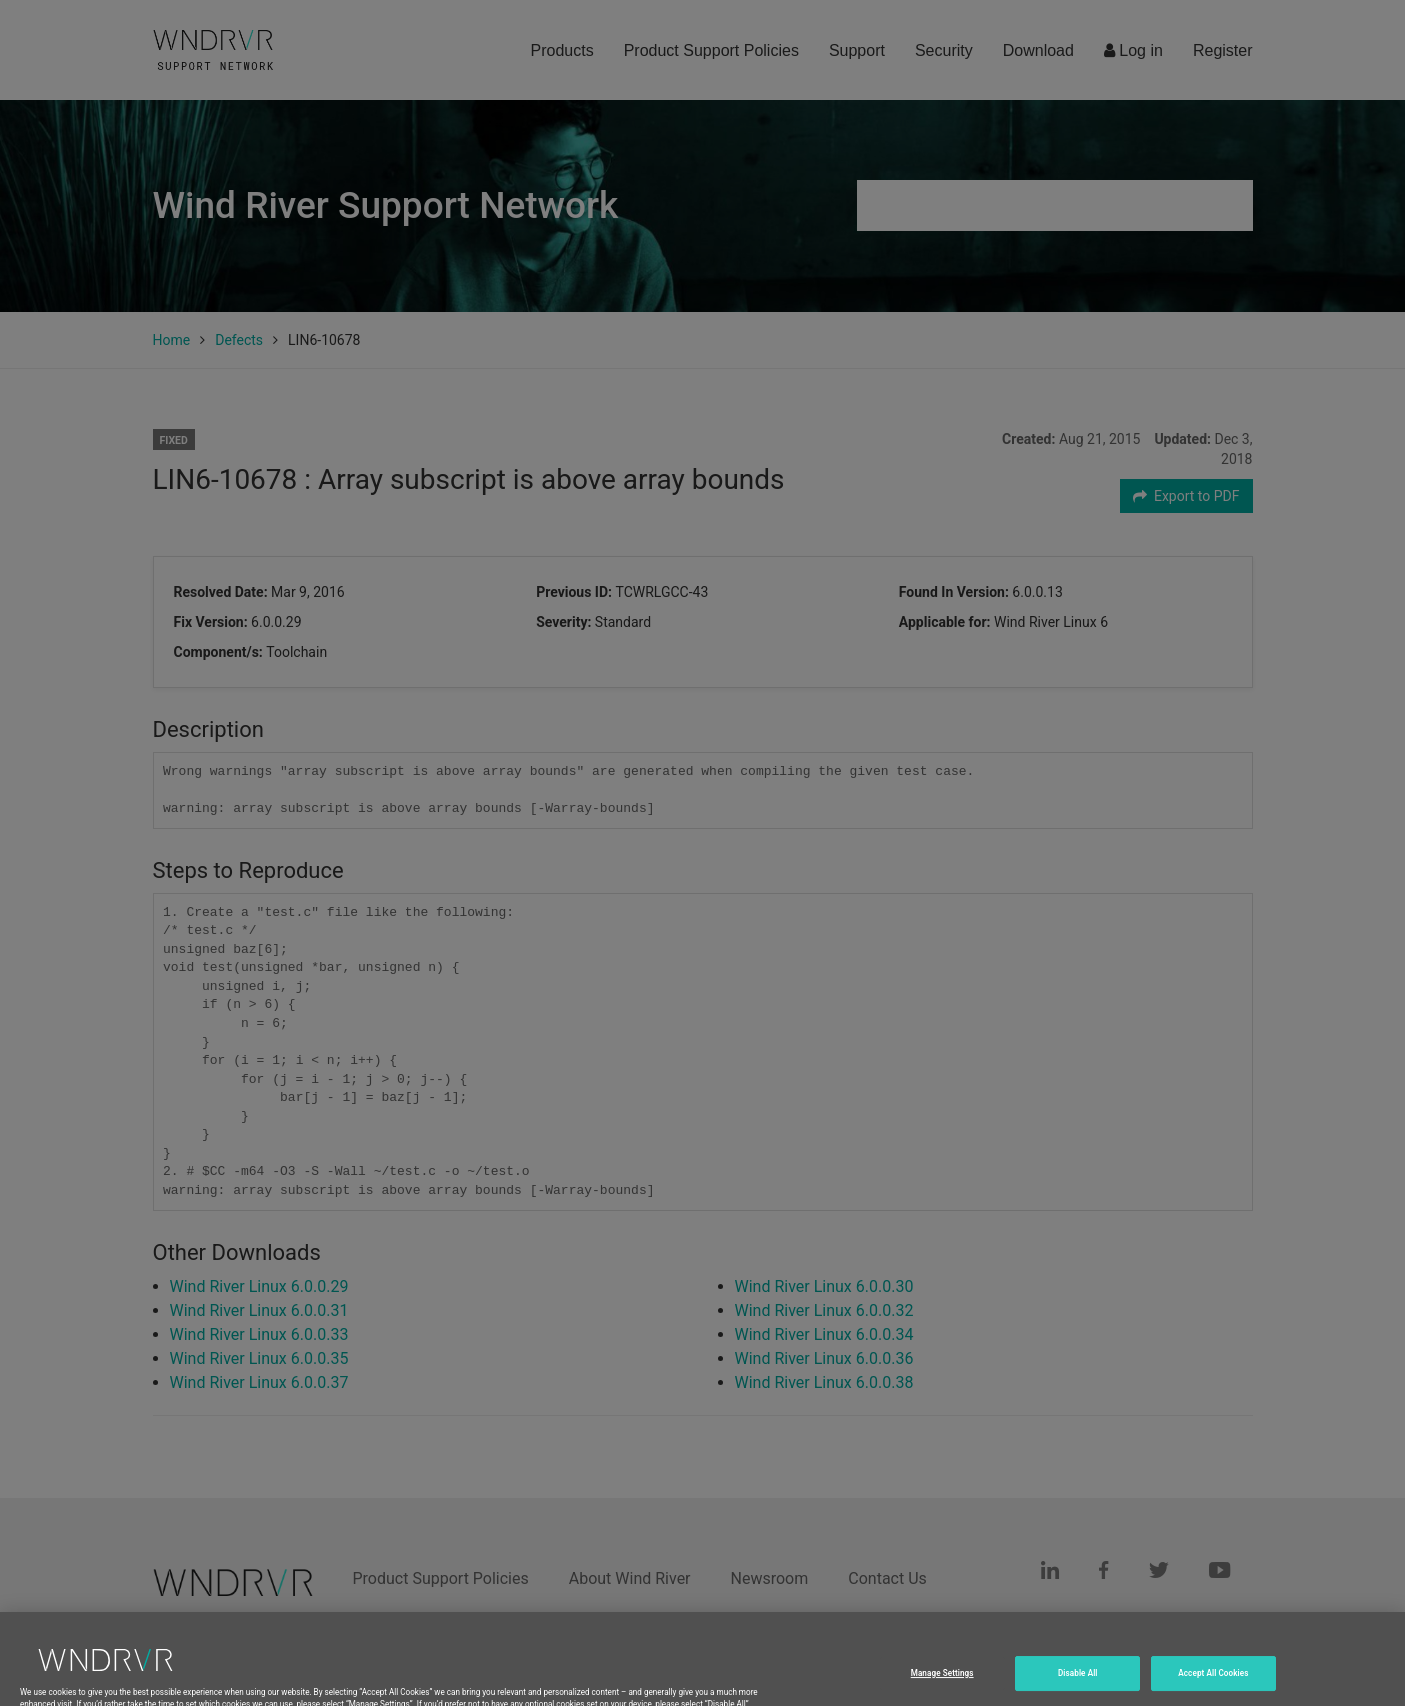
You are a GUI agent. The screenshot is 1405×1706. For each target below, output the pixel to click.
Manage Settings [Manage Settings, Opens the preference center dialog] (942, 1688)
